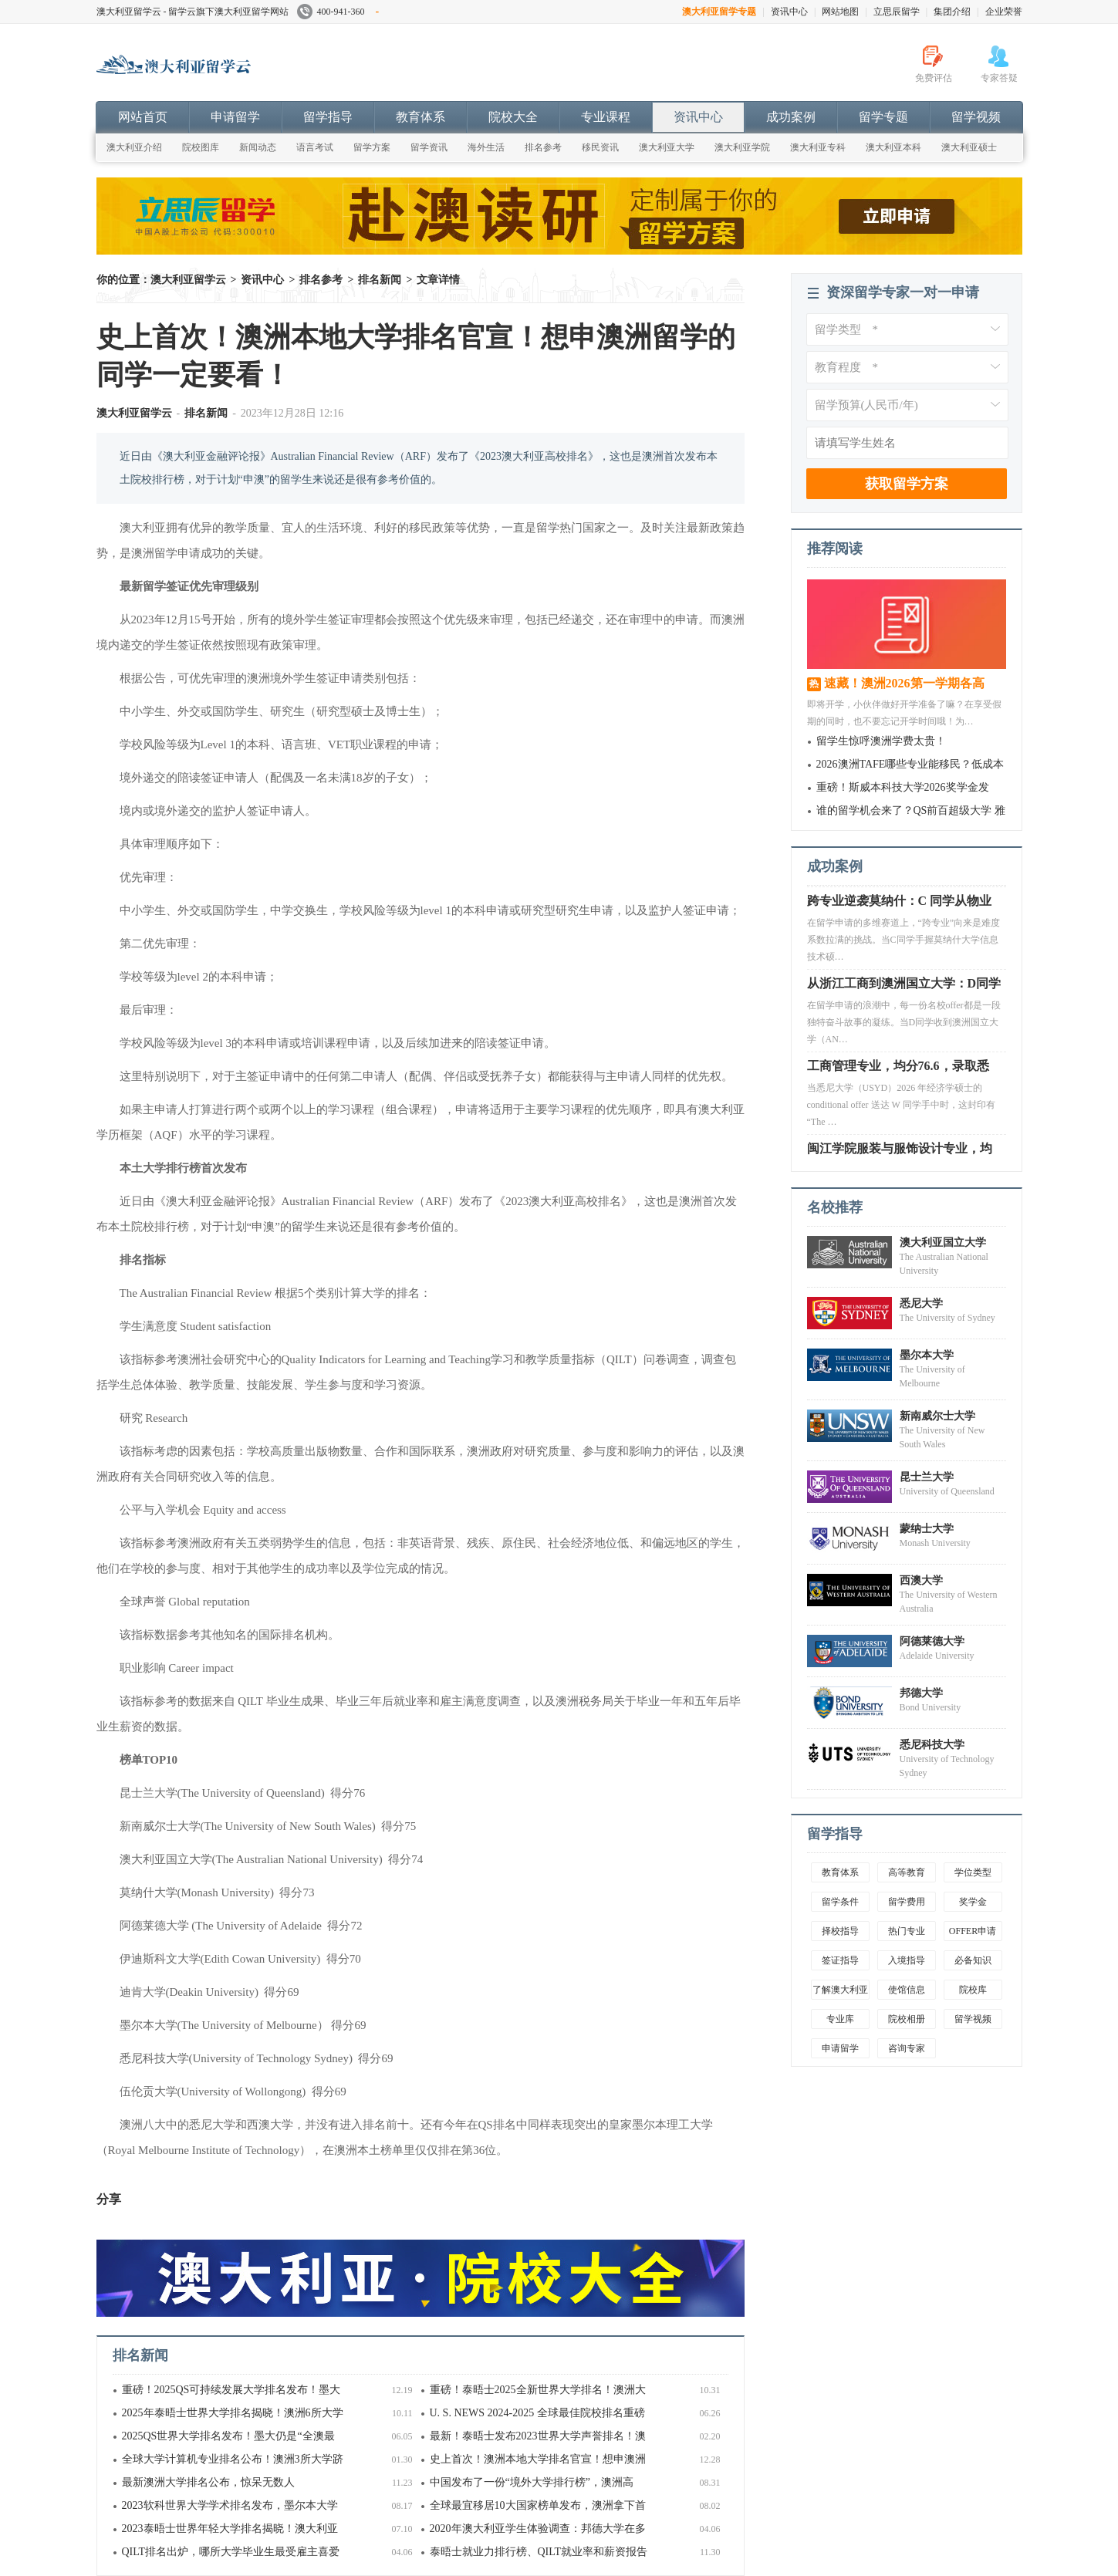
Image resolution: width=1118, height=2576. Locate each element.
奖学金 (973, 1901)
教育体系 (420, 116)
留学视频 (976, 116)
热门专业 (906, 1931)
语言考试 (314, 147)
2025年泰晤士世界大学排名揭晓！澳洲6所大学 (232, 2413)
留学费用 (906, 1901)
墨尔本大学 (927, 1355)
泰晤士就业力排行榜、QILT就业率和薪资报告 (539, 2551)
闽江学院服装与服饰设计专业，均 (899, 1153)
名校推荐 (835, 1207)
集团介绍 (952, 11)
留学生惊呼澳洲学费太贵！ (881, 741)
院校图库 (200, 147)
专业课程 (605, 116)
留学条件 (840, 1901)
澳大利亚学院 (742, 147)
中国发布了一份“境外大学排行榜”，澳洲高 (531, 2482)
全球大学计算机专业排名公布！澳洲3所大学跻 (232, 2459)
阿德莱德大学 (932, 1641)
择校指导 (840, 1931)
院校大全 (513, 116)
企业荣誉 (1003, 11)
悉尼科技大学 (932, 1745)
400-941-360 (338, 11)
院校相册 (906, 2019)
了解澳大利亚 (840, 1989)
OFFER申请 (972, 1931)
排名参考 (543, 147)
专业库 (840, 2019)
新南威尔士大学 (937, 1416)
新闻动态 (257, 147)
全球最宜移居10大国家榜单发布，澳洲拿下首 (538, 2505)
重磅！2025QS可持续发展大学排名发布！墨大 (231, 2389)
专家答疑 (999, 78)
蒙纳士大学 (927, 1528)
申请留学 (235, 116)
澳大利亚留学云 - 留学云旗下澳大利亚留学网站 (192, 11)
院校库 (973, 1989)
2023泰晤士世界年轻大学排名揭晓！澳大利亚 (230, 2528)
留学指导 (328, 116)
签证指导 (840, 1960)
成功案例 (791, 116)
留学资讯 (429, 147)
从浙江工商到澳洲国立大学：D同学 (904, 987)
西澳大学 (921, 1580)
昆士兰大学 (927, 1477)
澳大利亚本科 (893, 147)
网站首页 (142, 116)
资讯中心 (789, 11)
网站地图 (840, 11)
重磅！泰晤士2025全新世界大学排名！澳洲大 (538, 2389)
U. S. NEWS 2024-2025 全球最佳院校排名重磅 (537, 2413)
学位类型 (972, 1872)
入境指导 (906, 1960)
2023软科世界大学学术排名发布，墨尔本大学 (230, 2505)
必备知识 (972, 1960)
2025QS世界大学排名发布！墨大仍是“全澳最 (228, 2436)
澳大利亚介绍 (134, 147)
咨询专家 (906, 2048)
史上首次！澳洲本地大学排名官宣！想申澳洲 (538, 2459)
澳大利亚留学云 (212, 72)
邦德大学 (921, 1693)
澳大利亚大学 (666, 147)
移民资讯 (600, 147)
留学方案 (371, 147)
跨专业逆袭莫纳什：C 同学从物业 (899, 905)
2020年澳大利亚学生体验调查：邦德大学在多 (538, 2528)
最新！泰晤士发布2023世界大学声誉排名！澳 (538, 2436)
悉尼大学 (921, 1303)
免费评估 (933, 78)
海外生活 (486, 147)
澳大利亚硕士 (969, 147)
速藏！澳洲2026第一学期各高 (904, 683)
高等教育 (906, 1872)
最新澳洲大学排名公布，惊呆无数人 (208, 2482)
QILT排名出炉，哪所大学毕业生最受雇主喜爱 (231, 2551)
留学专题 (883, 116)
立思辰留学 (896, 11)
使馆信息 (906, 1989)
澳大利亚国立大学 (943, 1242)
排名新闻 (379, 279)
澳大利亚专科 (818, 147)
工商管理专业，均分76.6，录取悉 (898, 1070)
